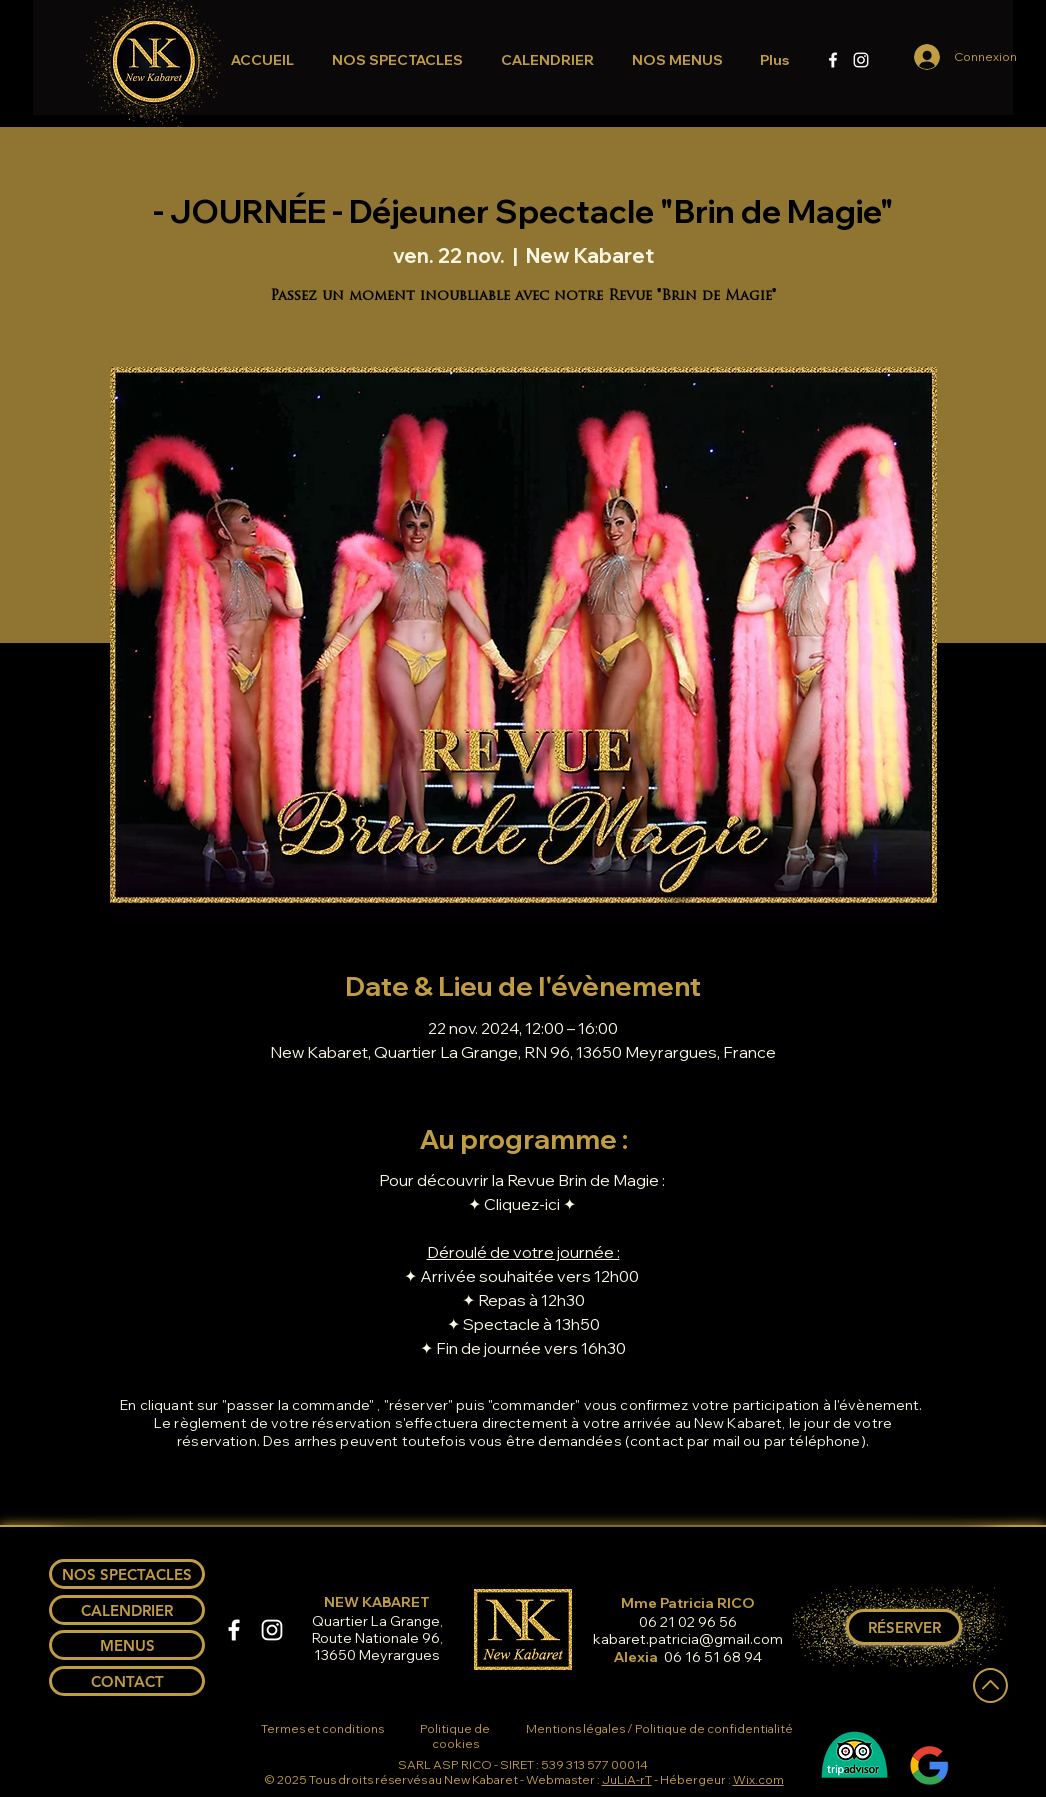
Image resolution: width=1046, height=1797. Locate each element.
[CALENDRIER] (127, 1610)
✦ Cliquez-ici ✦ (523, 1204)
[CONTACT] (127, 1681)
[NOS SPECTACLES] (127, 1574)
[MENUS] (127, 1645)
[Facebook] (833, 60)
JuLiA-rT (627, 1779)
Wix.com (758, 1779)
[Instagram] (861, 60)
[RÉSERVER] (904, 1627)
